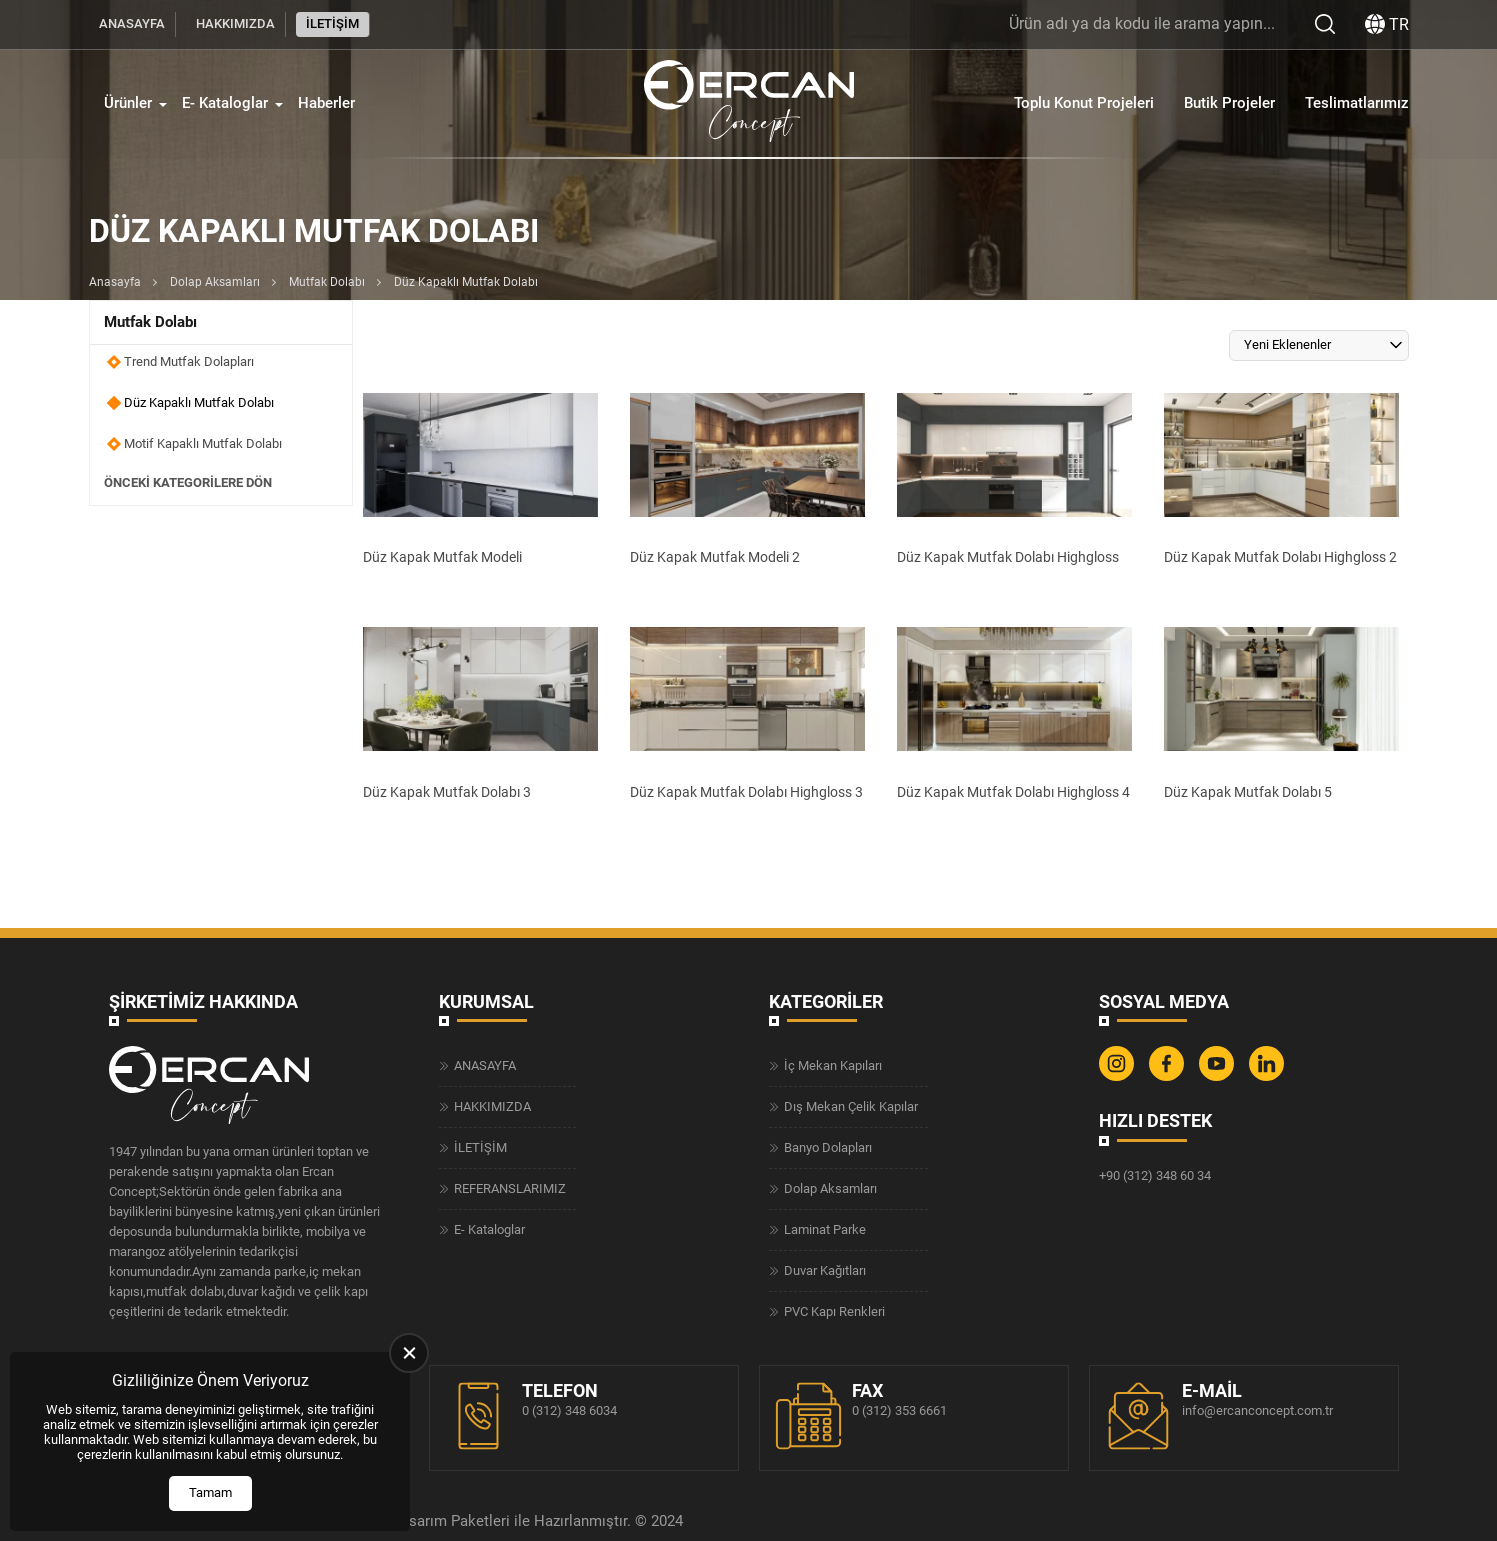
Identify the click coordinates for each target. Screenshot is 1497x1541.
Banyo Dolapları (828, 1147)
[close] (409, 1353)
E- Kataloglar (225, 103)
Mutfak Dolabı (327, 282)
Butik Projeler (1229, 103)
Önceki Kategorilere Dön (188, 483)
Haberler (326, 103)
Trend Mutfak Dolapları (189, 361)
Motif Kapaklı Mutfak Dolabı (203, 443)
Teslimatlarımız (1357, 103)
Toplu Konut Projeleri (1084, 103)
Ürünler (128, 103)
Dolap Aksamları (215, 282)
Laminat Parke (825, 1229)
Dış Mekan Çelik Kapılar (851, 1106)
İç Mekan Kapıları (833, 1065)
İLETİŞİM (332, 23)
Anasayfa (115, 282)
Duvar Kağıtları (825, 1270)
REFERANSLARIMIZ (510, 1188)
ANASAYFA (132, 23)
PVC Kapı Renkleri (834, 1311)
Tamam (210, 1492)
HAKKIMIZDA (235, 23)
